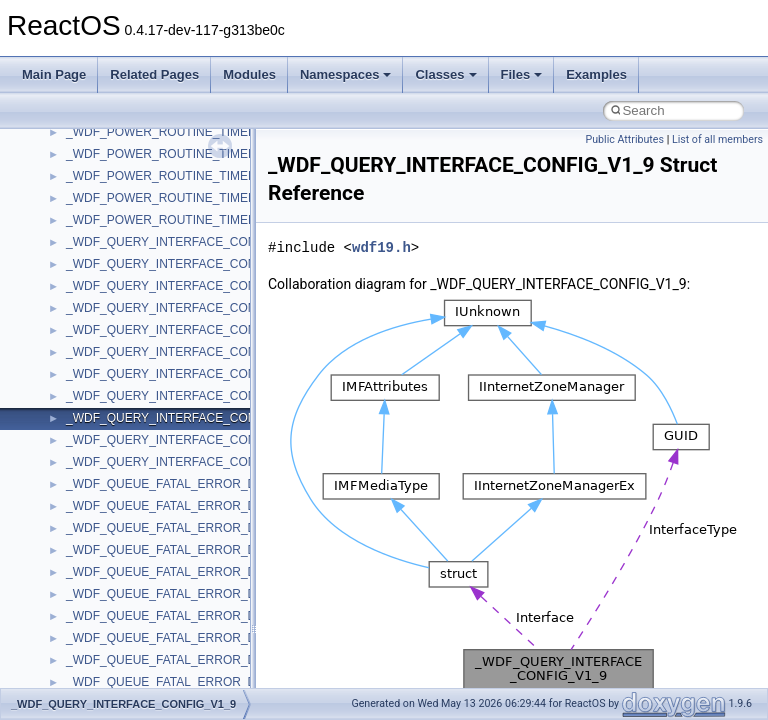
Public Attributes (624, 139)
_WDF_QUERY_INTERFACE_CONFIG (171, 242)
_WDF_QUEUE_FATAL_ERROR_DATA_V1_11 (192, 550)
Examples (596, 74)
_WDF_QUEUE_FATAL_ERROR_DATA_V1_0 (189, 506)
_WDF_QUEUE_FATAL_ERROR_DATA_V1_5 (189, 616)
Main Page (54, 74)
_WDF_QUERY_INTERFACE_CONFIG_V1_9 (188, 418)
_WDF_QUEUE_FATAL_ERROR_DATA (172, 484)
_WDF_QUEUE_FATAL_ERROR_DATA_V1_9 (189, 660)
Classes (445, 74)
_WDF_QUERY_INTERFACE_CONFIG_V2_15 (192, 462)
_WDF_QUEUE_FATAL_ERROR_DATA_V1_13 (192, 572)
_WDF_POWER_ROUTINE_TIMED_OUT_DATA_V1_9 (213, 176)
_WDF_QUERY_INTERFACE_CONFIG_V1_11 (192, 308)
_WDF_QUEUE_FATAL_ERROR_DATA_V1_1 (189, 528)
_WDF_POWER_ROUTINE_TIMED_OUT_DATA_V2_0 (213, 198)
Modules (249, 74)
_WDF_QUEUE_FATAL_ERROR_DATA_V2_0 (189, 682)
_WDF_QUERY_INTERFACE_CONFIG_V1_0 (188, 264)
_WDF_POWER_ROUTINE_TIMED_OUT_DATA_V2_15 (216, 220)
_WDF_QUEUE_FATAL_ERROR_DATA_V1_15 (192, 594)
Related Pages (154, 74)
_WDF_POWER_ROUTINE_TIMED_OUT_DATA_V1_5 (213, 132)
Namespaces (346, 74)
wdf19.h (381, 247)
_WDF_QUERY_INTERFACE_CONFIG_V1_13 (192, 330)
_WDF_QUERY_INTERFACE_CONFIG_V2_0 (188, 440)
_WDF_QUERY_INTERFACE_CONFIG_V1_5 (188, 374)
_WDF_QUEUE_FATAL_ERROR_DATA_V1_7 (189, 638)
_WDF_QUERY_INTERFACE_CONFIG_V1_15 (192, 352)
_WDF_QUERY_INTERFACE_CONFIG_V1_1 (188, 286)
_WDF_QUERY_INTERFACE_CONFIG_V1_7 (188, 396)
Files (522, 74)
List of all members (717, 139)
